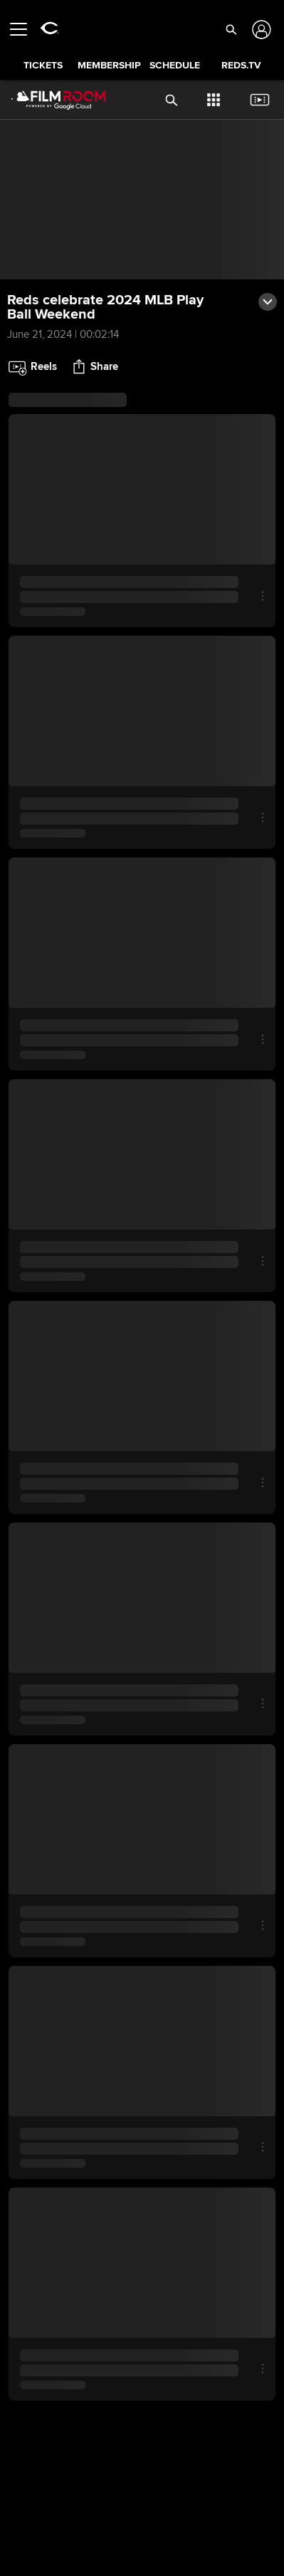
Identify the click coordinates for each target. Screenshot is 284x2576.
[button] (231, 29)
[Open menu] (24, 29)
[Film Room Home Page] (47, 99)
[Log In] (260, 29)
